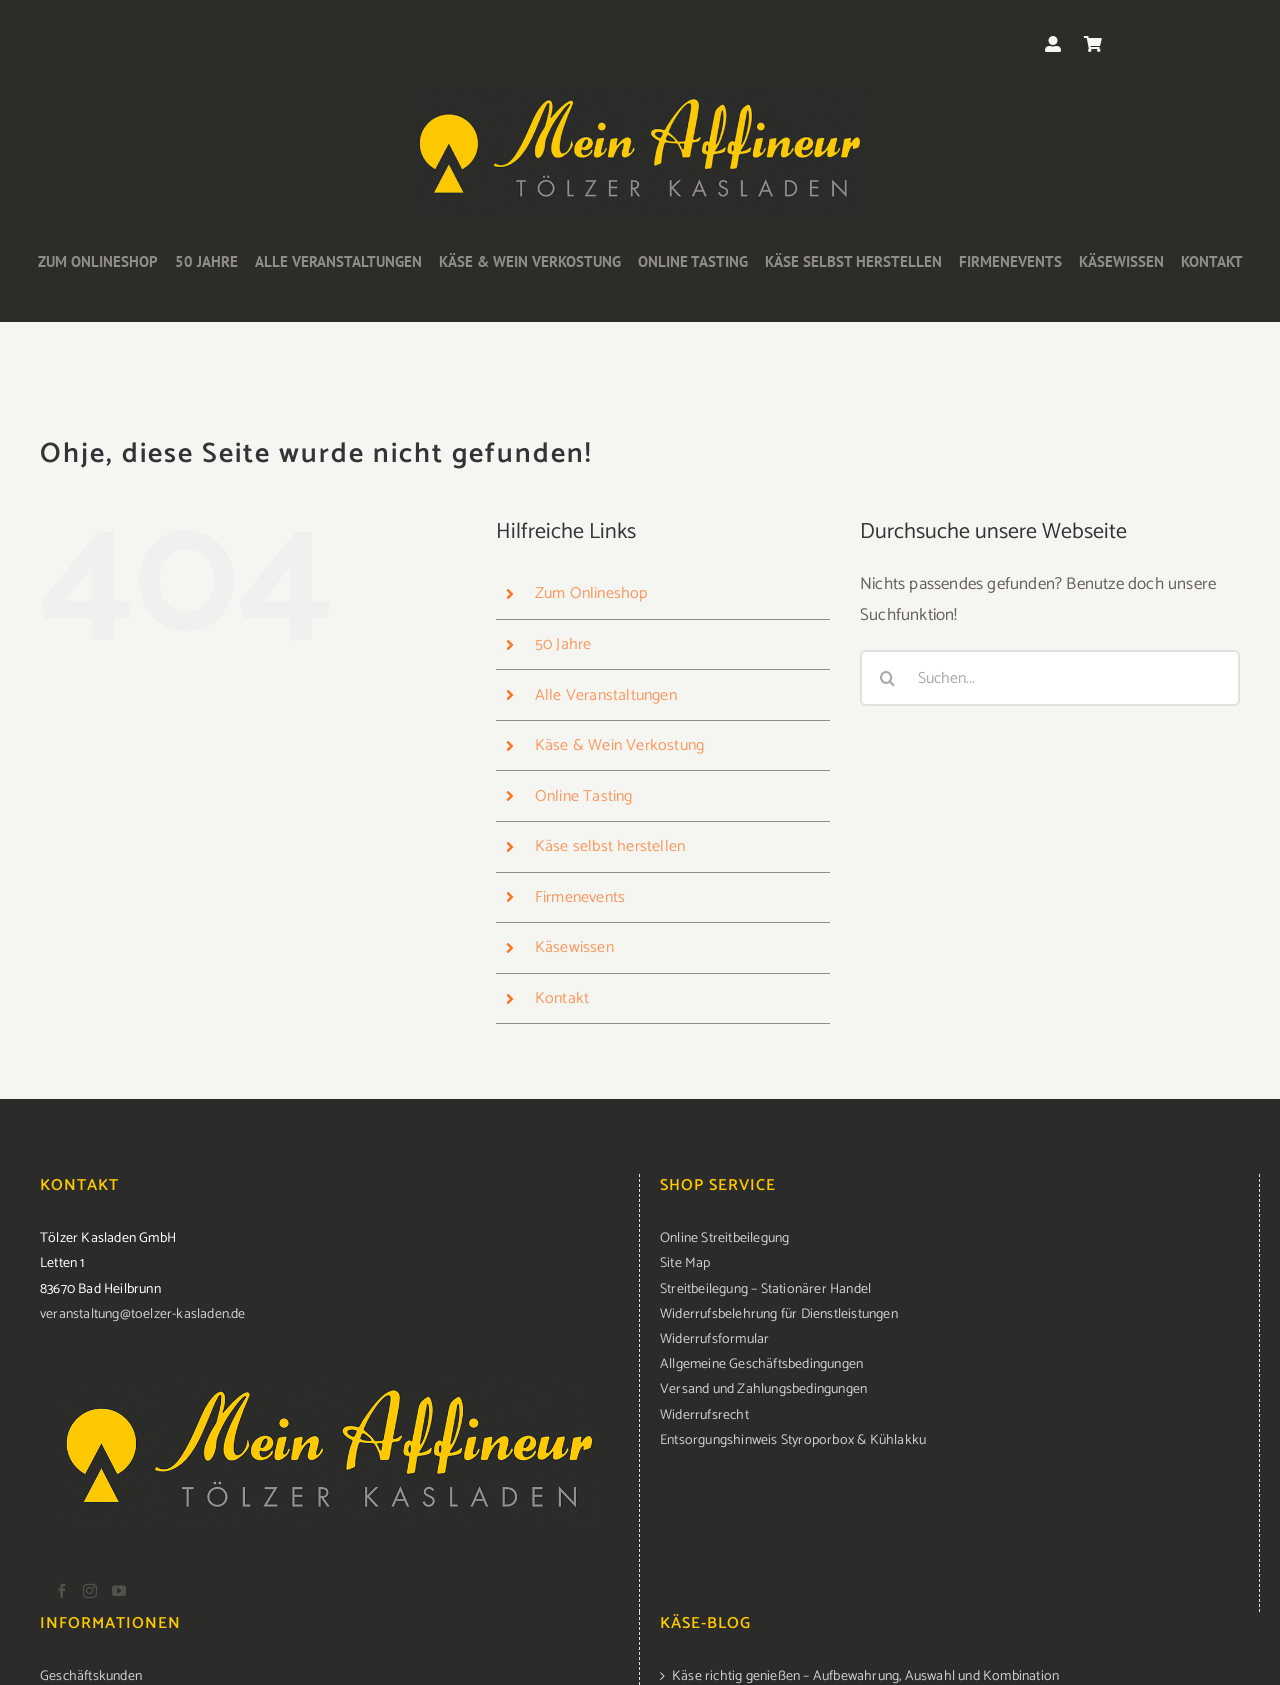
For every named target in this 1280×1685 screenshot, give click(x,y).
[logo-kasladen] (640, 96)
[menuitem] (949, 1238)
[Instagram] (90, 1591)
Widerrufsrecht (704, 1415)
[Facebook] (62, 1591)
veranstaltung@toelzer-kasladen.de (143, 1314)
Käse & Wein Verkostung (619, 745)
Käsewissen (574, 947)
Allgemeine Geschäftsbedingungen (761, 1364)
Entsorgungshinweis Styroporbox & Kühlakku (793, 1440)
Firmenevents (580, 897)
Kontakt (562, 998)
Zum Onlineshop (591, 593)
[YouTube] (119, 1591)
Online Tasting (584, 796)
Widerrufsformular (714, 1339)
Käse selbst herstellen (610, 846)
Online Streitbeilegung (724, 1238)
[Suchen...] (1050, 678)
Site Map (685, 1263)
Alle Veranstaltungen (606, 695)
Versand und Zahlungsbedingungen (763, 1389)
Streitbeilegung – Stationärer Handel (765, 1289)
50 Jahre (563, 644)
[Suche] (888, 678)
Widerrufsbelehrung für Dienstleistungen (779, 1314)
